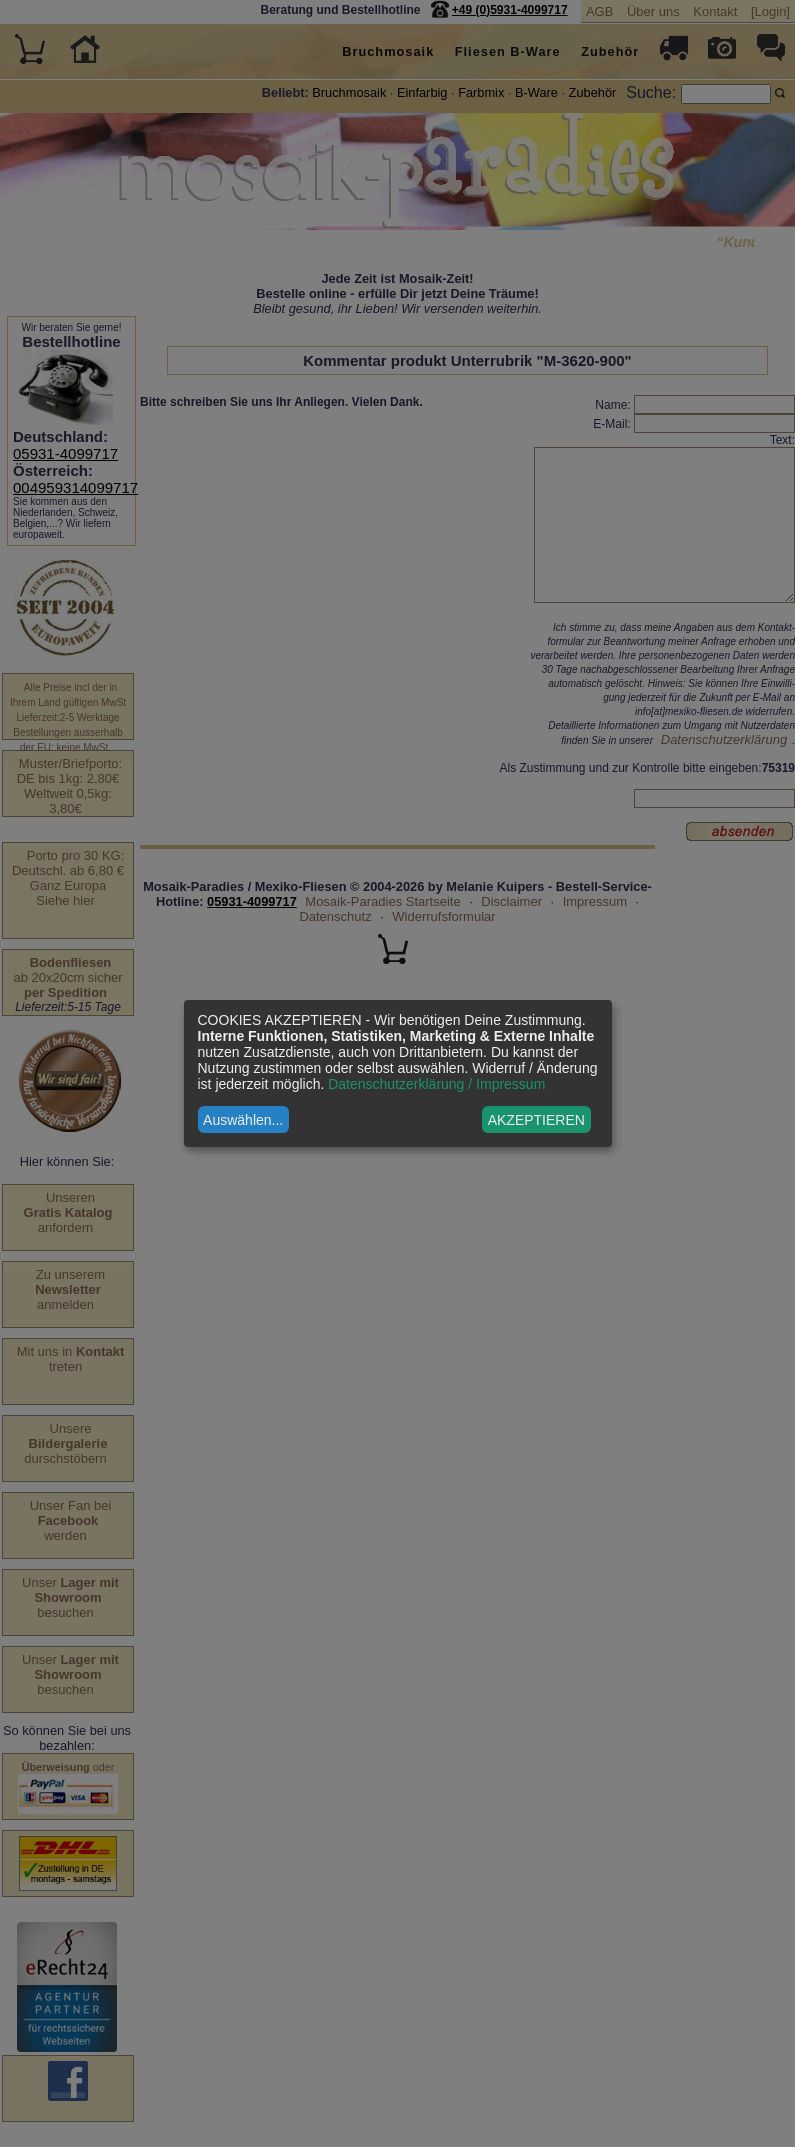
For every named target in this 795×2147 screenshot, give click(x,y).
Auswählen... (243, 1120)
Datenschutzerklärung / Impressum (436, 1084)
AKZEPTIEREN (536, 1120)
